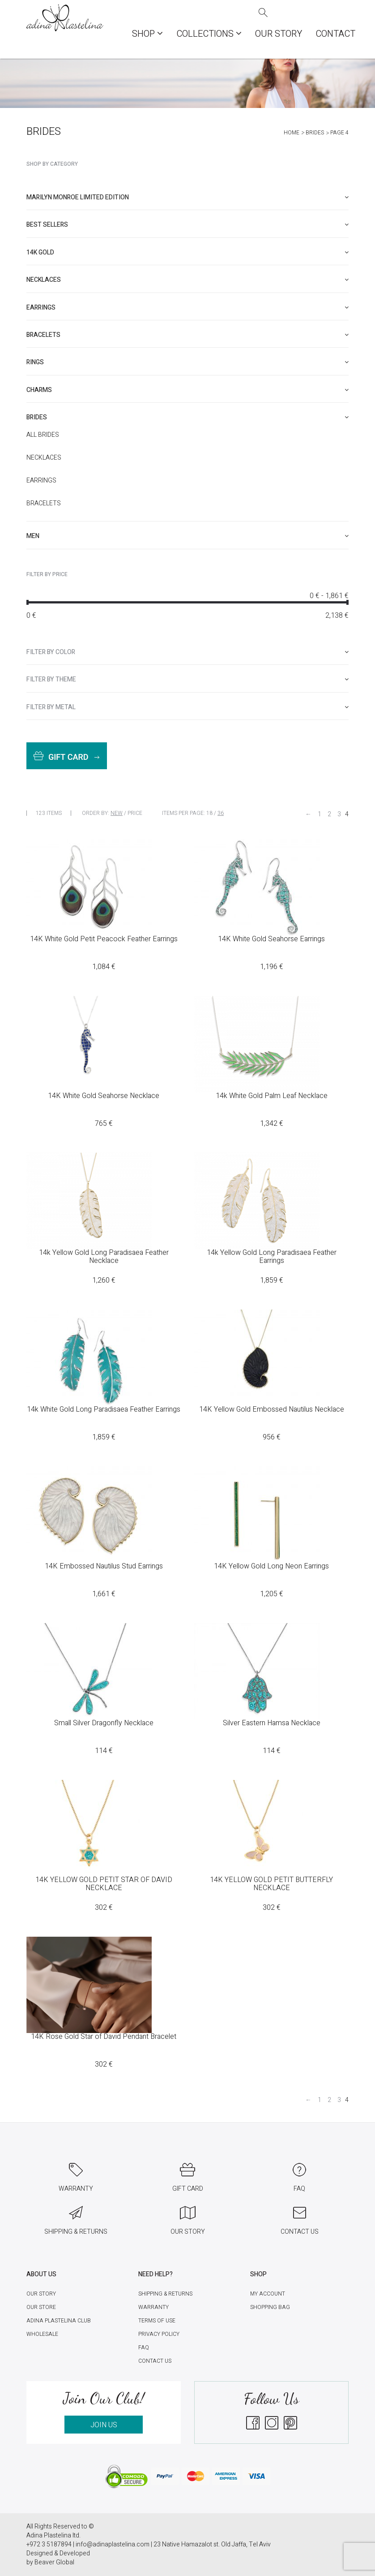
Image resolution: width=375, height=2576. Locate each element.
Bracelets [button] (187, 335)
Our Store (41, 2307)
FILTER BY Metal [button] (187, 707)
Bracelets (43, 503)
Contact (335, 33)
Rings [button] (187, 362)
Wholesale (42, 2334)
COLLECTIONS (209, 33)
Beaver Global (54, 2562)
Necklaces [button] (187, 279)
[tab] (187, 197)
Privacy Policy (158, 2334)
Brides (315, 133)
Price (135, 813)
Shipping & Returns (165, 2294)
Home (291, 133)
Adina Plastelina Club (58, 2321)
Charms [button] (187, 390)
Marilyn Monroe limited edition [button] (187, 197)
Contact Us (154, 2361)
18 (209, 813)
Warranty (153, 2307)
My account (267, 2294)
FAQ (143, 2347)
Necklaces (43, 457)
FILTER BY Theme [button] (187, 679)
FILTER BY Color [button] (187, 652)
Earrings (41, 480)
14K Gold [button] (187, 252)
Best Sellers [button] (187, 224)
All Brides (42, 435)
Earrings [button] (187, 307)
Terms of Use (156, 2321)
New (117, 813)
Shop (147, 33)
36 (220, 813)
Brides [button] (187, 417)
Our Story (278, 33)
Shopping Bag (270, 2307)
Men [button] (187, 536)
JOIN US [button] (103, 2425)
